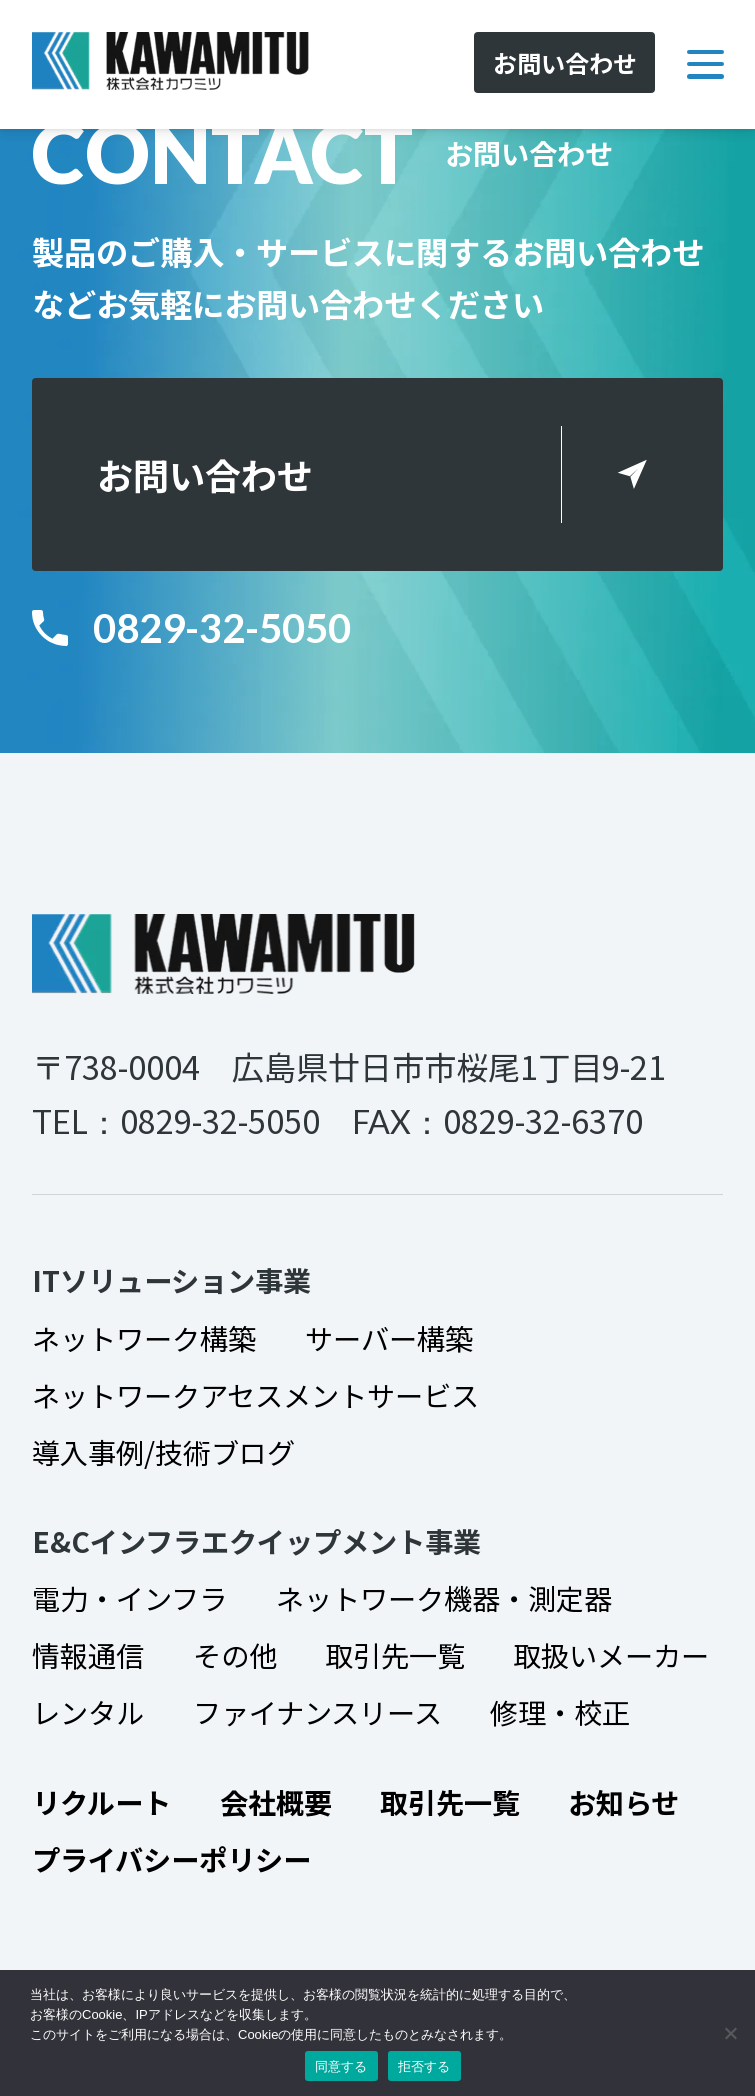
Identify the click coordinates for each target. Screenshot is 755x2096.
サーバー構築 (389, 1337)
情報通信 (88, 1654)
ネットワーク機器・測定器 (444, 1597)
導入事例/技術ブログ (163, 1451)
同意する (341, 2066)
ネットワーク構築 (144, 1337)
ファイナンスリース (317, 1711)
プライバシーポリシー (171, 1858)
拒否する (424, 2066)
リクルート (101, 1801)
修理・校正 (560, 1711)
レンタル (88, 1711)
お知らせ (623, 1801)
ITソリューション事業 (171, 1279)
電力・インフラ (129, 1597)
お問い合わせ (205, 474)
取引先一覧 (395, 1654)
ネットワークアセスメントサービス (255, 1394)
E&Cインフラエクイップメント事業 (256, 1540)
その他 (235, 1654)
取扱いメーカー (611, 1654)
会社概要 (276, 1801)
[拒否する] (730, 2033)
